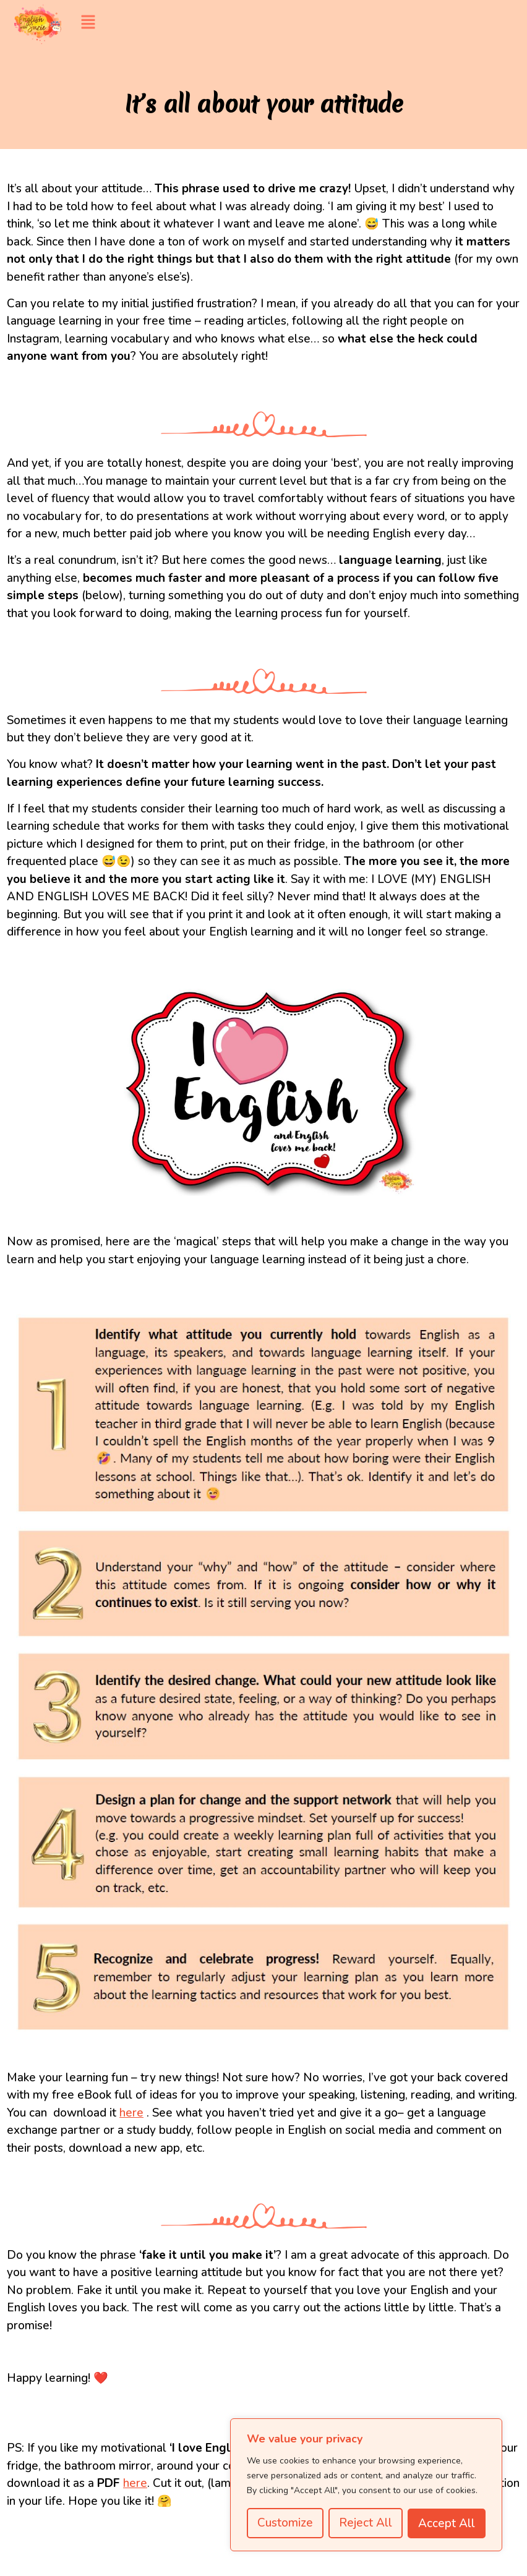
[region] (366, 2485)
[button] (301, 23)
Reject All (365, 2523)
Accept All (446, 2523)
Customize (285, 2523)
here (131, 2113)
